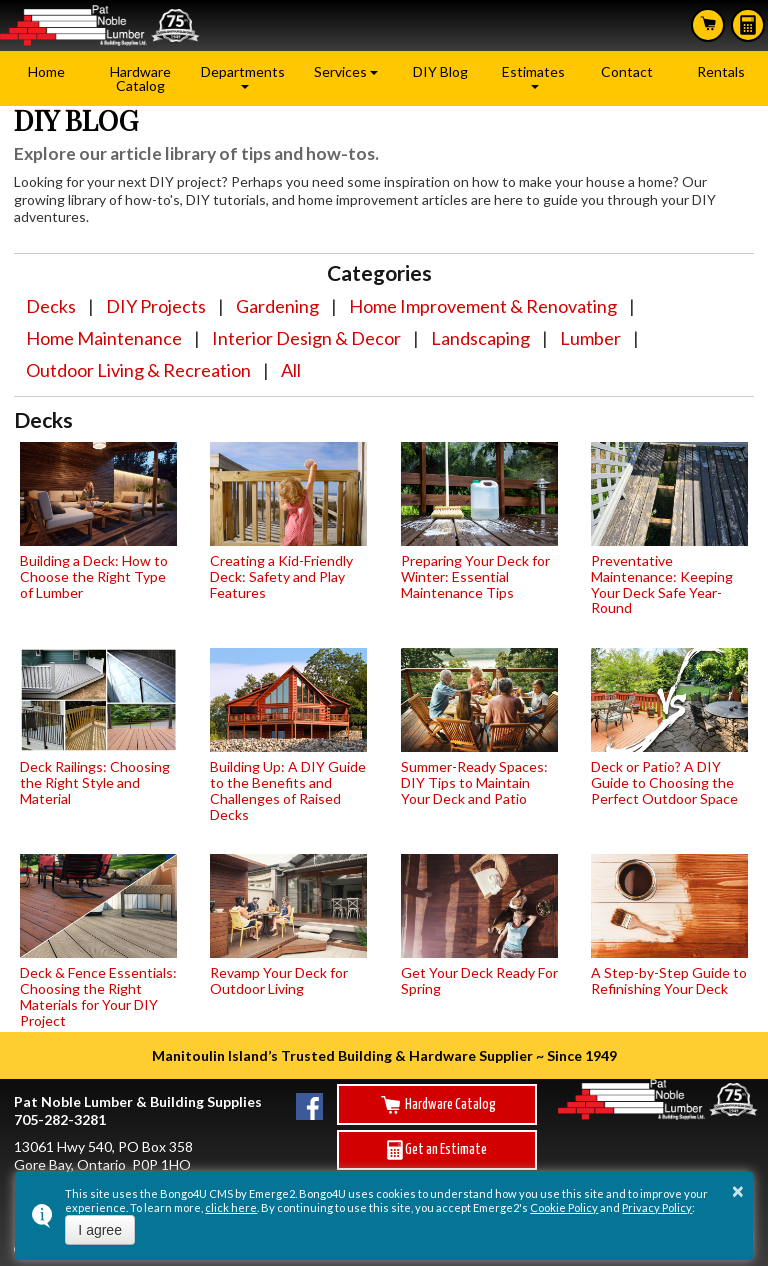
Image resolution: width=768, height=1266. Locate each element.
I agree (100, 1230)
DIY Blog (440, 71)
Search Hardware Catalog (708, 23)
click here (231, 1207)
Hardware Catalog (140, 78)
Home (46, 71)
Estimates (748, 25)
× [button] (738, 1191)
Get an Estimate (437, 1150)
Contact (627, 71)
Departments (243, 71)
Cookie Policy (564, 1207)
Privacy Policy (657, 1207)
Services (340, 71)
